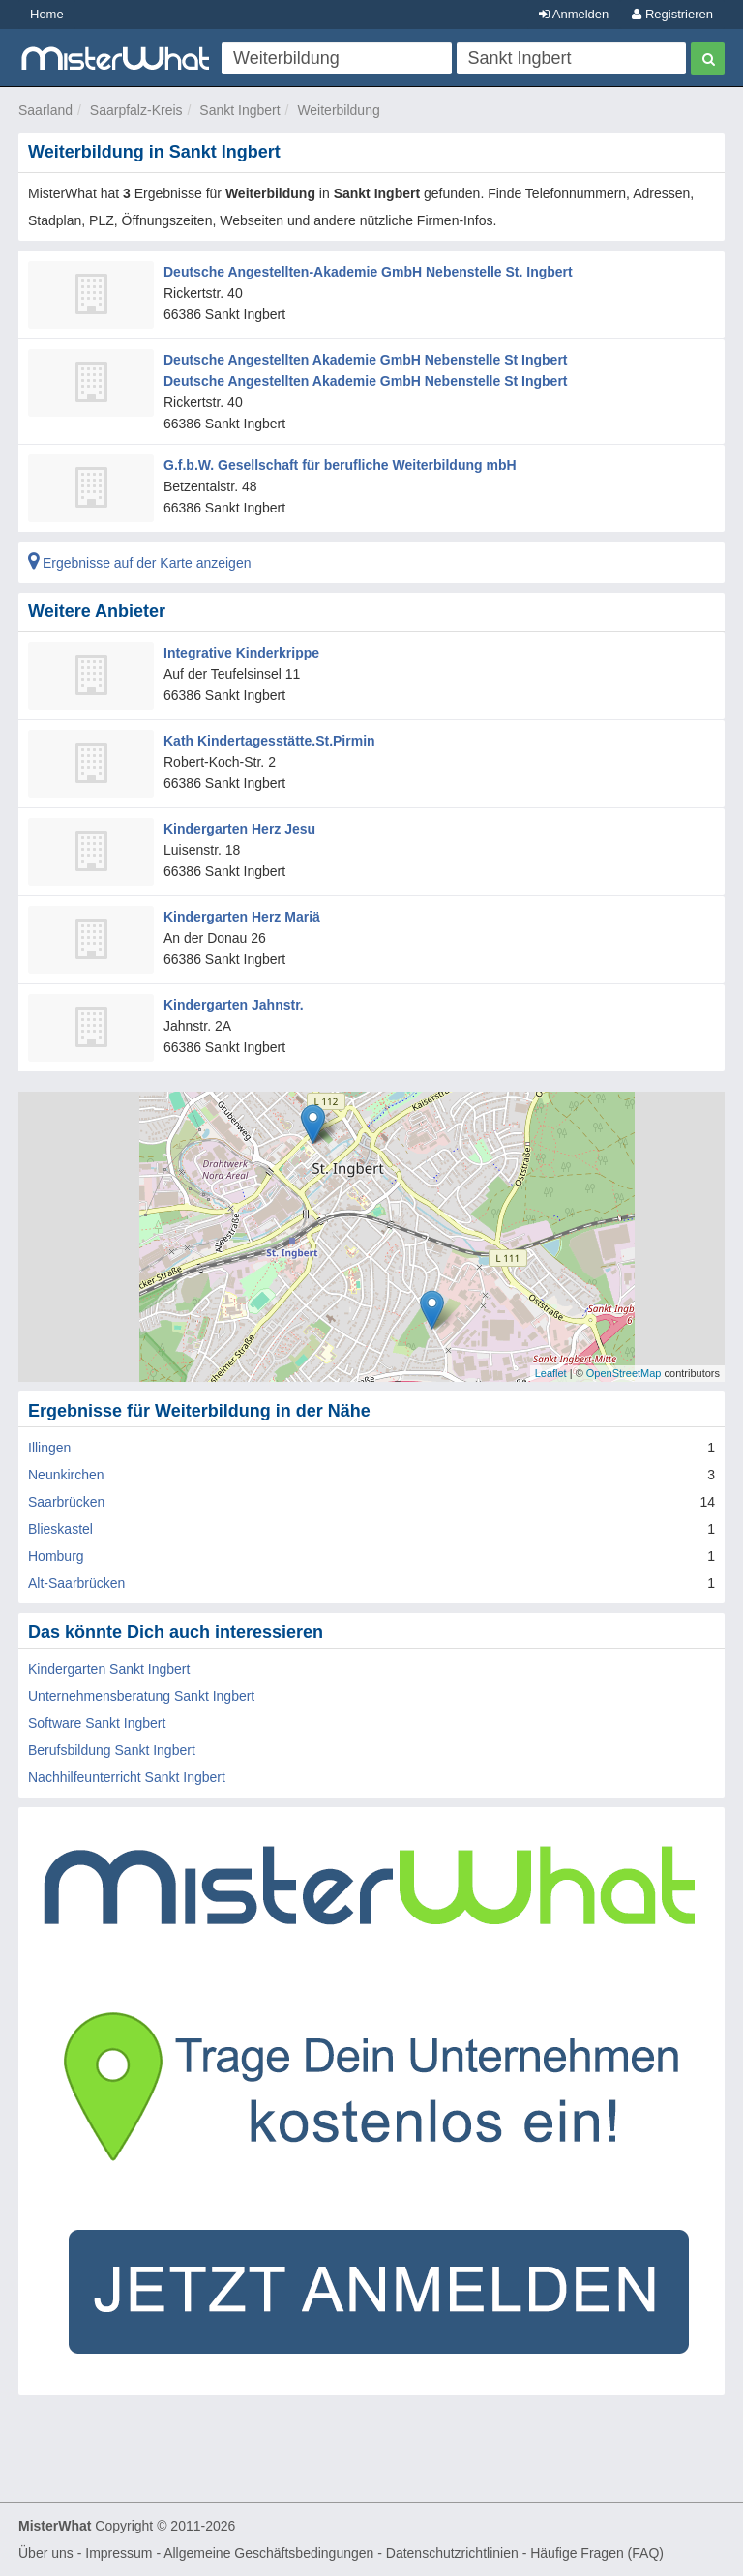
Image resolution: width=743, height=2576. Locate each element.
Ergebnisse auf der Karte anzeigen (139, 563)
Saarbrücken (66, 1501)
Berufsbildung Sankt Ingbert (111, 1750)
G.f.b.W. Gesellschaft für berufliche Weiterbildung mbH (340, 465)
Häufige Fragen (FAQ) (597, 2553)
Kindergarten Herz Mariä (241, 916)
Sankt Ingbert (239, 110)
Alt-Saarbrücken (76, 1583)
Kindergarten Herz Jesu (239, 828)
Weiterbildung (338, 110)
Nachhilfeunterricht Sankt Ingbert (126, 1777)
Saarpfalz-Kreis (136, 110)
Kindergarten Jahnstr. (233, 1004)
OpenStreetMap (624, 1373)
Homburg (56, 1556)
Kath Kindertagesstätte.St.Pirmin (269, 740)
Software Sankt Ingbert (96, 1723)
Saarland (45, 110)
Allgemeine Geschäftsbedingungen (268, 2553)
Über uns (46, 2553)
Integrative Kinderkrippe (241, 652)
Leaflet (551, 1373)
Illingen (49, 1447)
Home (47, 14)
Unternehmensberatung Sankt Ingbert (141, 1696)
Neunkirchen (66, 1474)
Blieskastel (60, 1529)
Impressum (118, 2553)
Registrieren (672, 14)
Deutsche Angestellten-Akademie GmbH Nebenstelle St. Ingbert (368, 271)
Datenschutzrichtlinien (452, 2553)
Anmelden (574, 14)
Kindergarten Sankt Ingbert (109, 1669)
